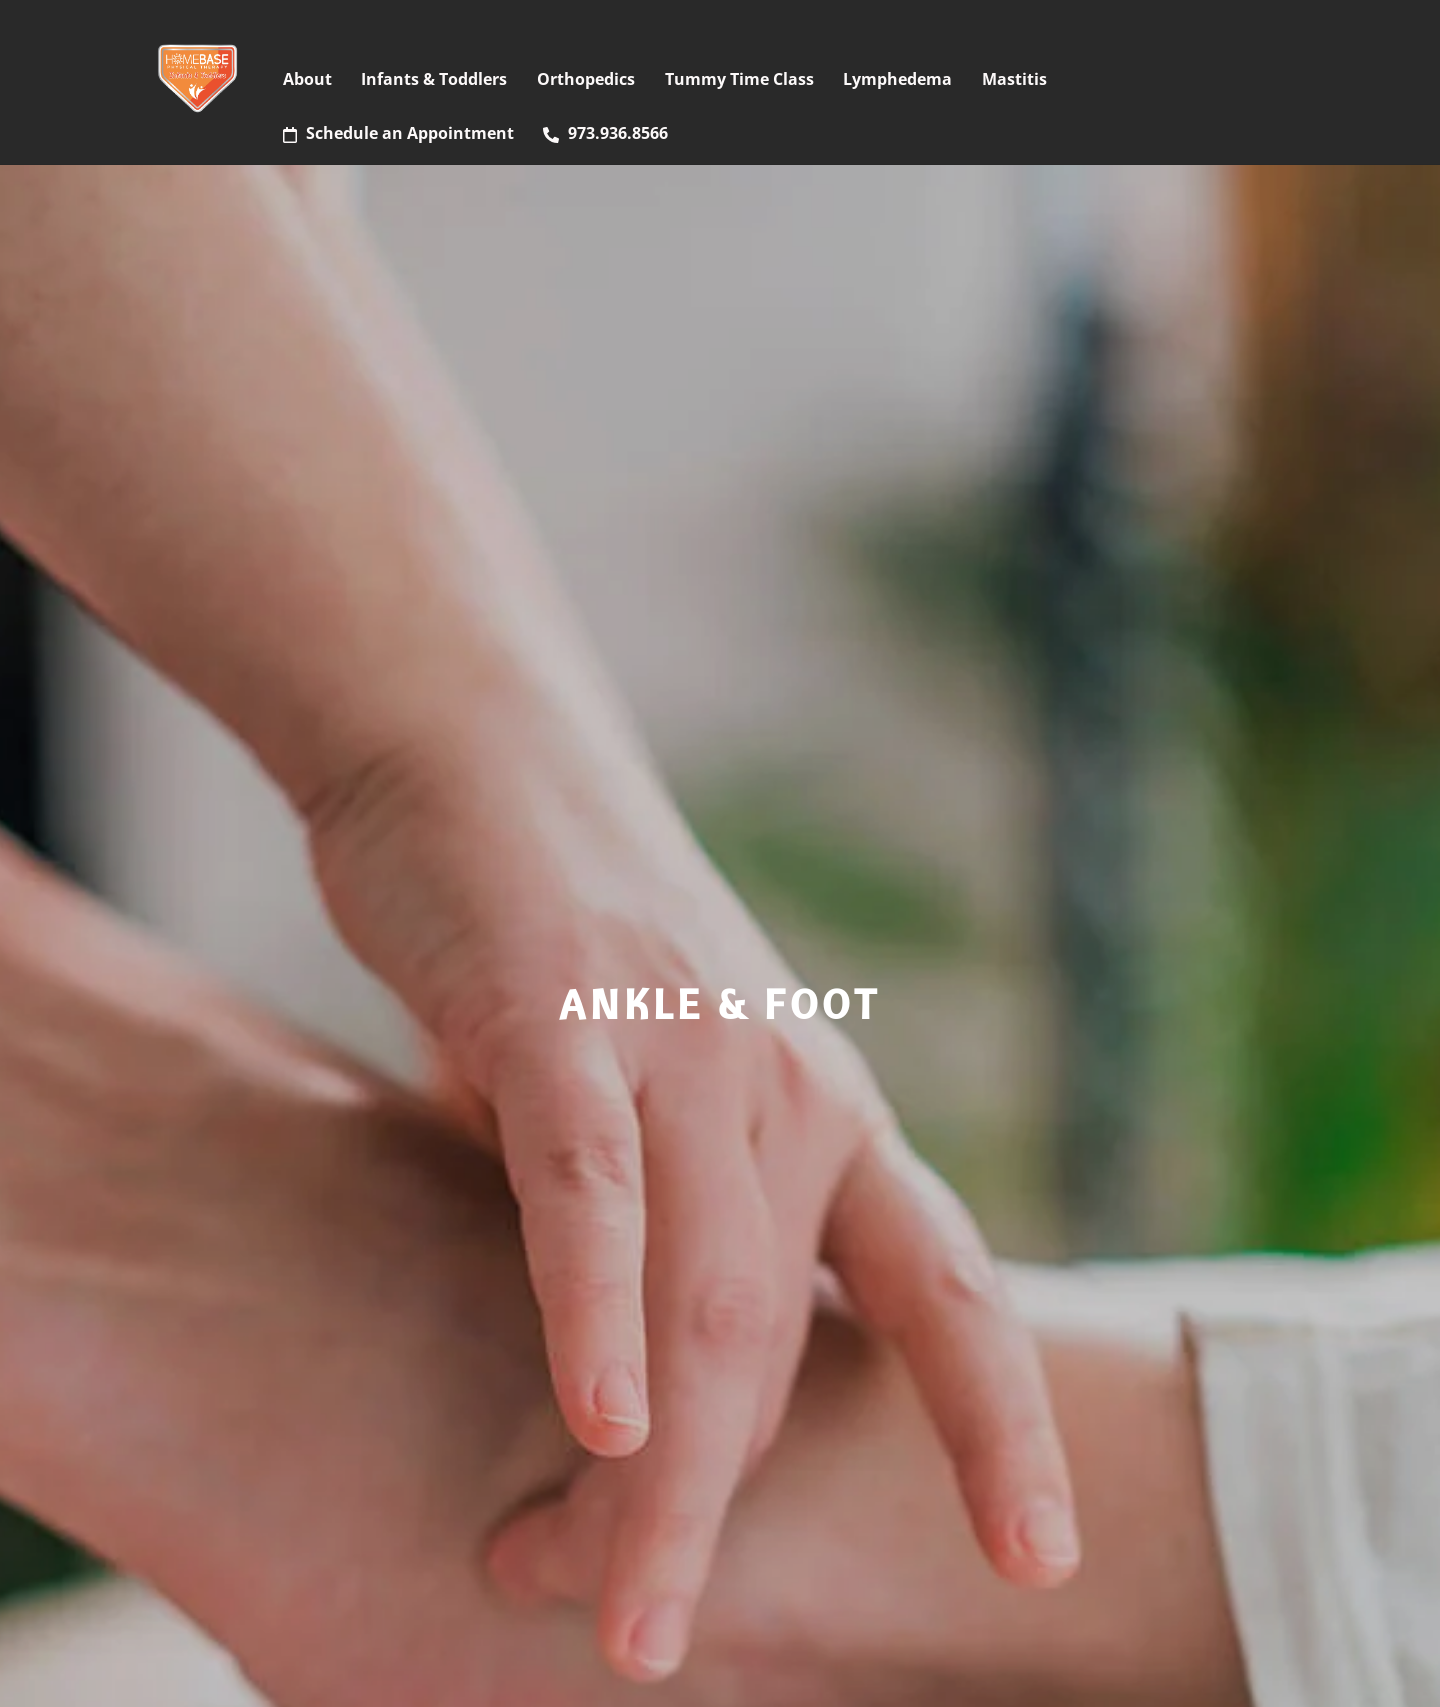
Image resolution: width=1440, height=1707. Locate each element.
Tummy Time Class (739, 79)
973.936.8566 (605, 133)
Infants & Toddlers (434, 79)
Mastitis (1014, 79)
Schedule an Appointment (398, 133)
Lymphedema (897, 79)
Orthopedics (586, 79)
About (307, 79)
